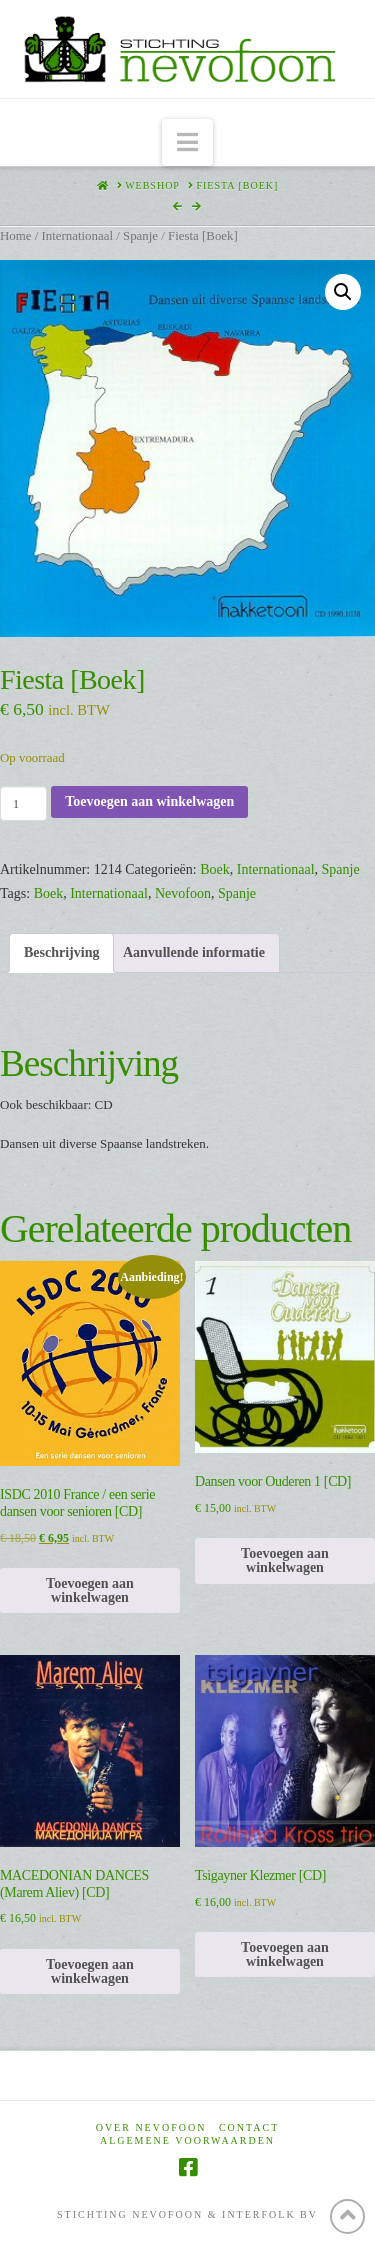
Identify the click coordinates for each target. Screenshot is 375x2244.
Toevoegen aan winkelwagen (149, 801)
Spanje (140, 236)
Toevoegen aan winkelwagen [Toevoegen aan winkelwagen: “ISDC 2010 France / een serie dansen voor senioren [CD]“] (90, 1590)
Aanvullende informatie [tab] (194, 952)
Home (15, 236)
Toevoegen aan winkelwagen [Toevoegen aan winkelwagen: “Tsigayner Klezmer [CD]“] (285, 1954)
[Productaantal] (23, 803)
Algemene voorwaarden (187, 2140)
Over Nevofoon (151, 2127)
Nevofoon (183, 893)
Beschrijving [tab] (61, 952)
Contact (249, 2127)
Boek (215, 869)
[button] (187, 142)
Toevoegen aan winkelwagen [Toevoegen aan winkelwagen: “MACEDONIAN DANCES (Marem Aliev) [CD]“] (90, 1971)
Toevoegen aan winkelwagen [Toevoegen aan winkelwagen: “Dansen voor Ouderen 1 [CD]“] (285, 1560)
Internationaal (77, 236)
